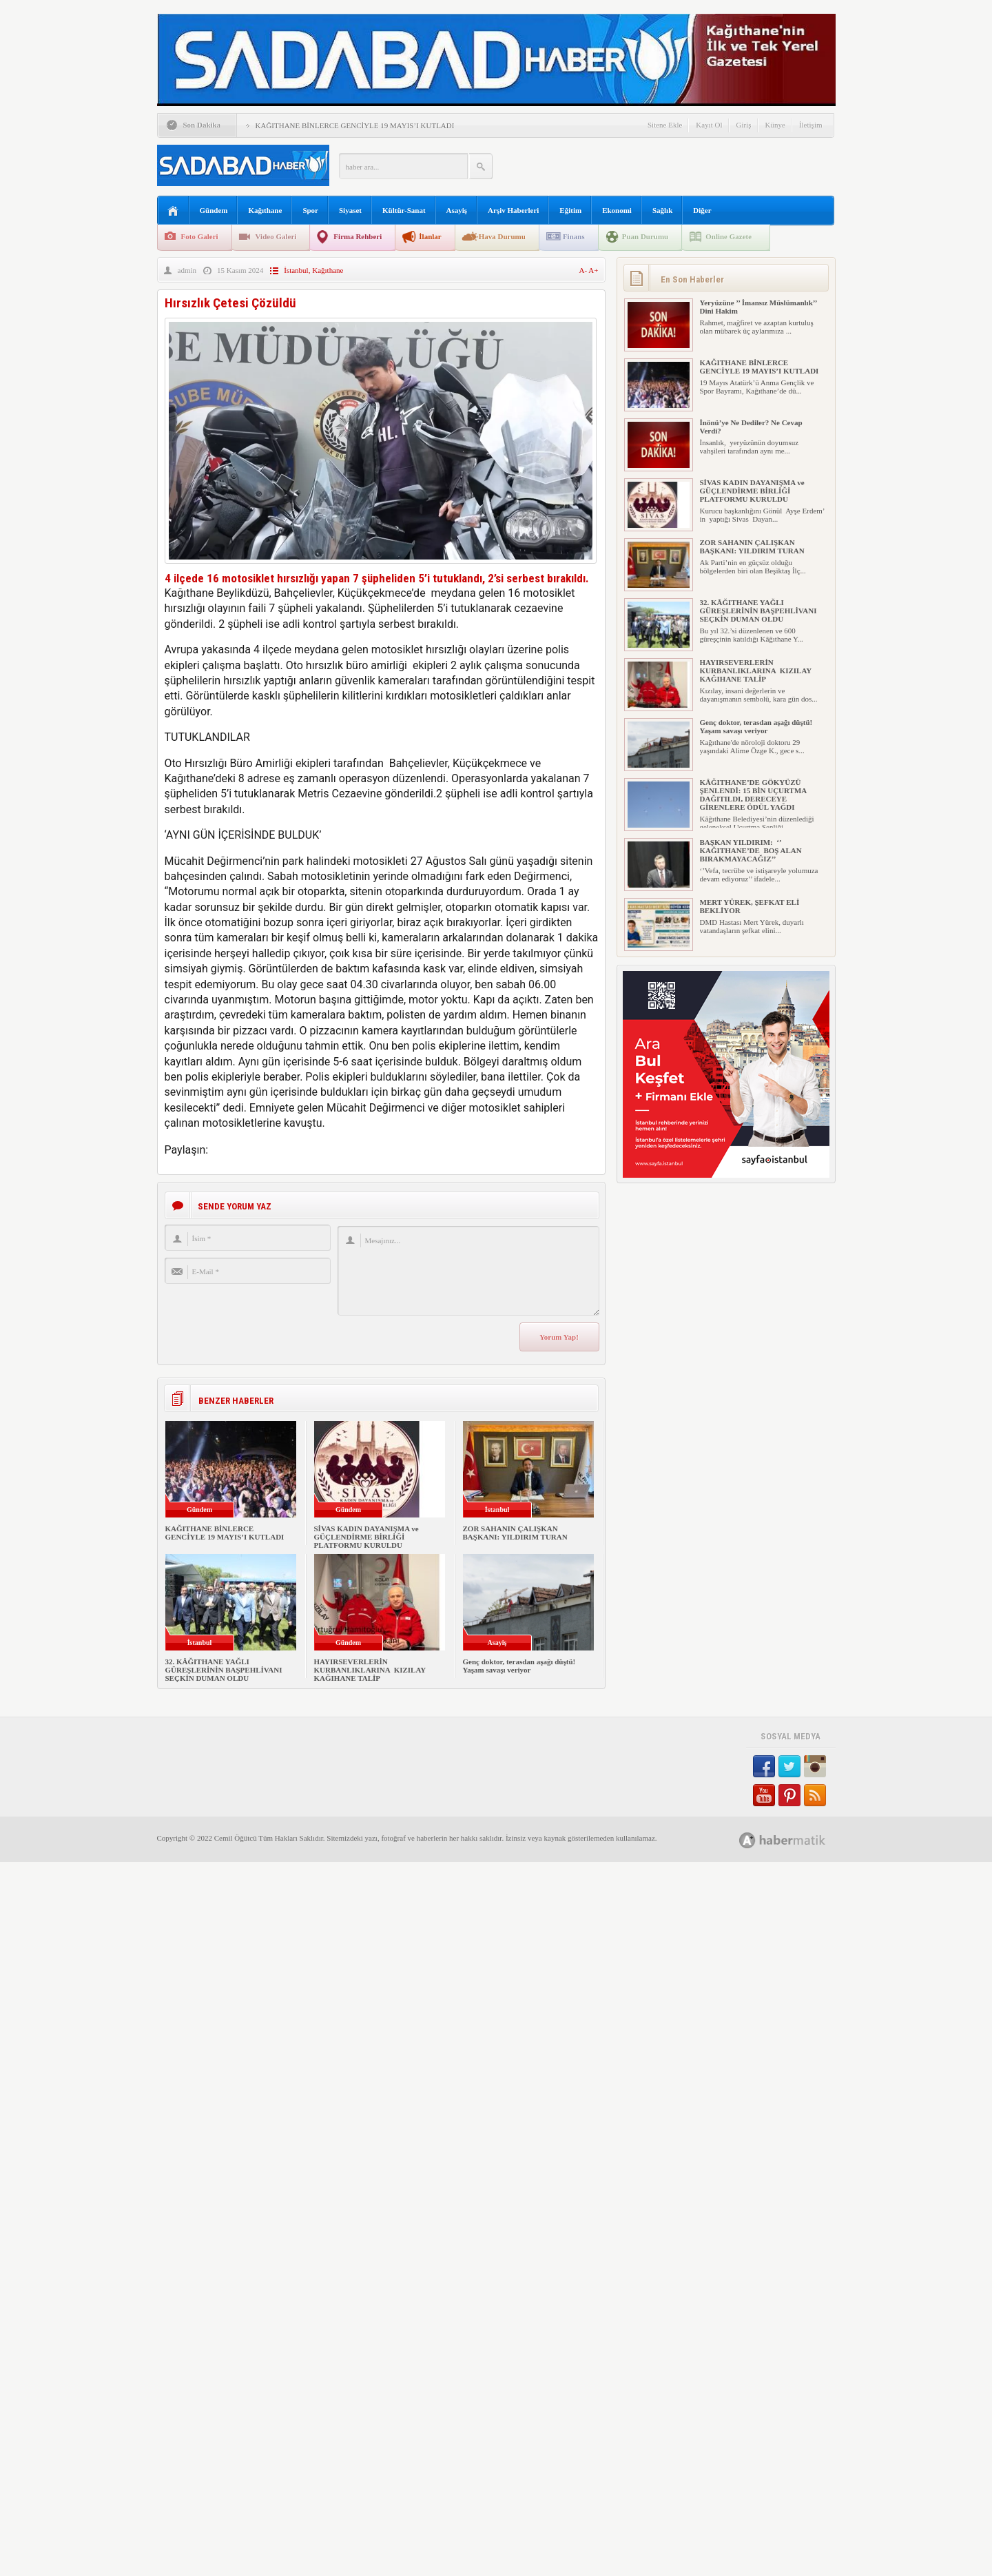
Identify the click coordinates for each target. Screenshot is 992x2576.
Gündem (214, 210)
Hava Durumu (502, 236)
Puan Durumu (645, 236)
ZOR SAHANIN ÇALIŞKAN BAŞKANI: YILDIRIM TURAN (515, 1532)
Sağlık (662, 210)
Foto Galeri (199, 236)
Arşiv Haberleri (513, 210)
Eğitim (570, 210)
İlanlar (430, 236)
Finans (574, 236)
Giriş (744, 125)
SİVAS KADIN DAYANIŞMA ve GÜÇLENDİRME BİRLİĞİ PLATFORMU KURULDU (366, 1536)
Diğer (702, 210)
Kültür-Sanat (404, 210)
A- (584, 270)
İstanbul (296, 270)
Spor (310, 210)
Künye (775, 125)
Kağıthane (265, 210)
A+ (593, 270)
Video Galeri (276, 236)
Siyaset (350, 210)
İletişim (811, 125)
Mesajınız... (468, 1271)
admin (187, 270)
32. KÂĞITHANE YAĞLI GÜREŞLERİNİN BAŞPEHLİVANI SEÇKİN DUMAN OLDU (223, 1669)
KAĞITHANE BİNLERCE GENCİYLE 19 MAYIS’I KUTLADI (355, 125)
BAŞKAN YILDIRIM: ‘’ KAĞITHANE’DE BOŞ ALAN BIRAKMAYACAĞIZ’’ (751, 850)
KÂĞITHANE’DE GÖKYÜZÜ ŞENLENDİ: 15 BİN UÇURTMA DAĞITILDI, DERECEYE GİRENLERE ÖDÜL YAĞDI (753, 794)
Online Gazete (728, 236)
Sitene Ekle (665, 125)
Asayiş (457, 210)
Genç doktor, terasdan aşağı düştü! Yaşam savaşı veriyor (519, 1665)
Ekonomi (617, 210)
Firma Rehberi (357, 236)
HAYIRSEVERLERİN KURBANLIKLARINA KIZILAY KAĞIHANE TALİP (370, 1669)
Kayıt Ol (709, 125)
